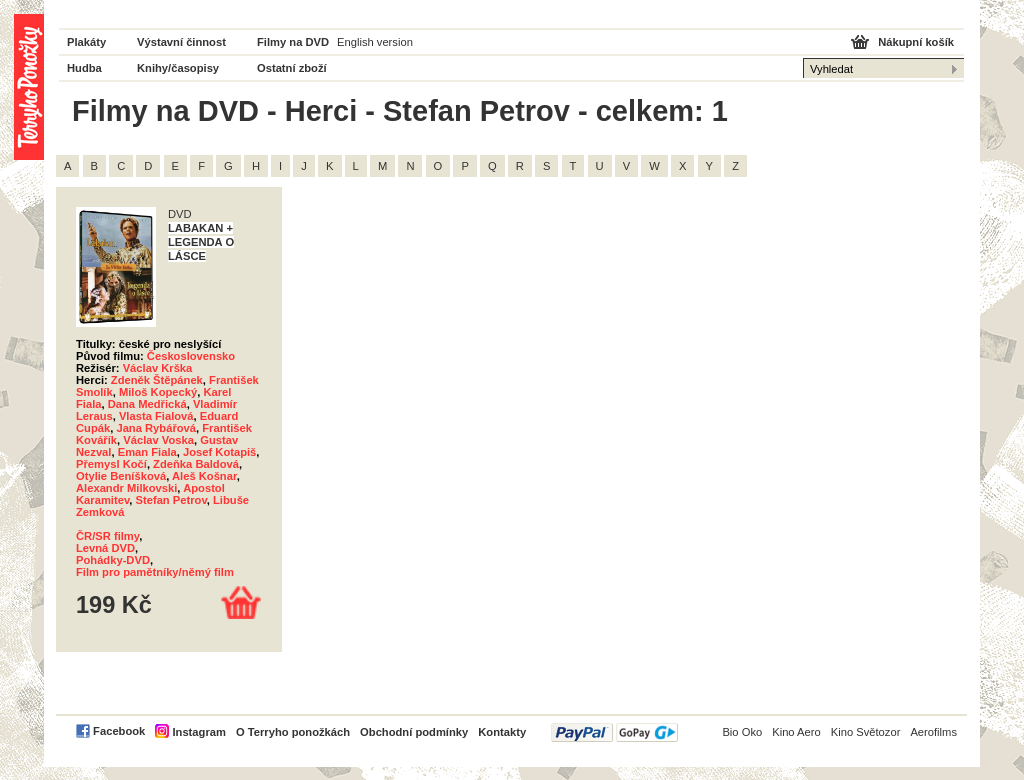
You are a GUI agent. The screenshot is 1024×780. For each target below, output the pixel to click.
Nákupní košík (916, 42)
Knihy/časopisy (178, 68)
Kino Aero (796, 732)
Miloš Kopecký (158, 392)
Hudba (84, 68)
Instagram (198, 732)
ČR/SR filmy (107, 536)
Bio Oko (742, 732)
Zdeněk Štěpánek (157, 380)
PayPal (614, 732)
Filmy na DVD (293, 42)
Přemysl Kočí (111, 464)
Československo (191, 356)
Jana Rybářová (156, 428)
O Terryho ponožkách (293, 732)
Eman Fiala (147, 452)
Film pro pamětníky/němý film (155, 572)
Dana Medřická (147, 404)
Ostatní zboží (292, 68)
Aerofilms (933, 732)
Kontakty (502, 732)
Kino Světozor (866, 732)
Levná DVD (105, 548)
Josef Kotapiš (219, 452)
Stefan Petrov (171, 500)
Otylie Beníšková (121, 476)
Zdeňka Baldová (196, 464)
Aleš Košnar (204, 476)
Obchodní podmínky (414, 732)
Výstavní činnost (181, 42)
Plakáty (86, 42)
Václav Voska (158, 440)
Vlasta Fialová (156, 416)
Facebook (119, 731)
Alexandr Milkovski (126, 488)
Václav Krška (158, 368)
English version (375, 42)
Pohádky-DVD (113, 560)
